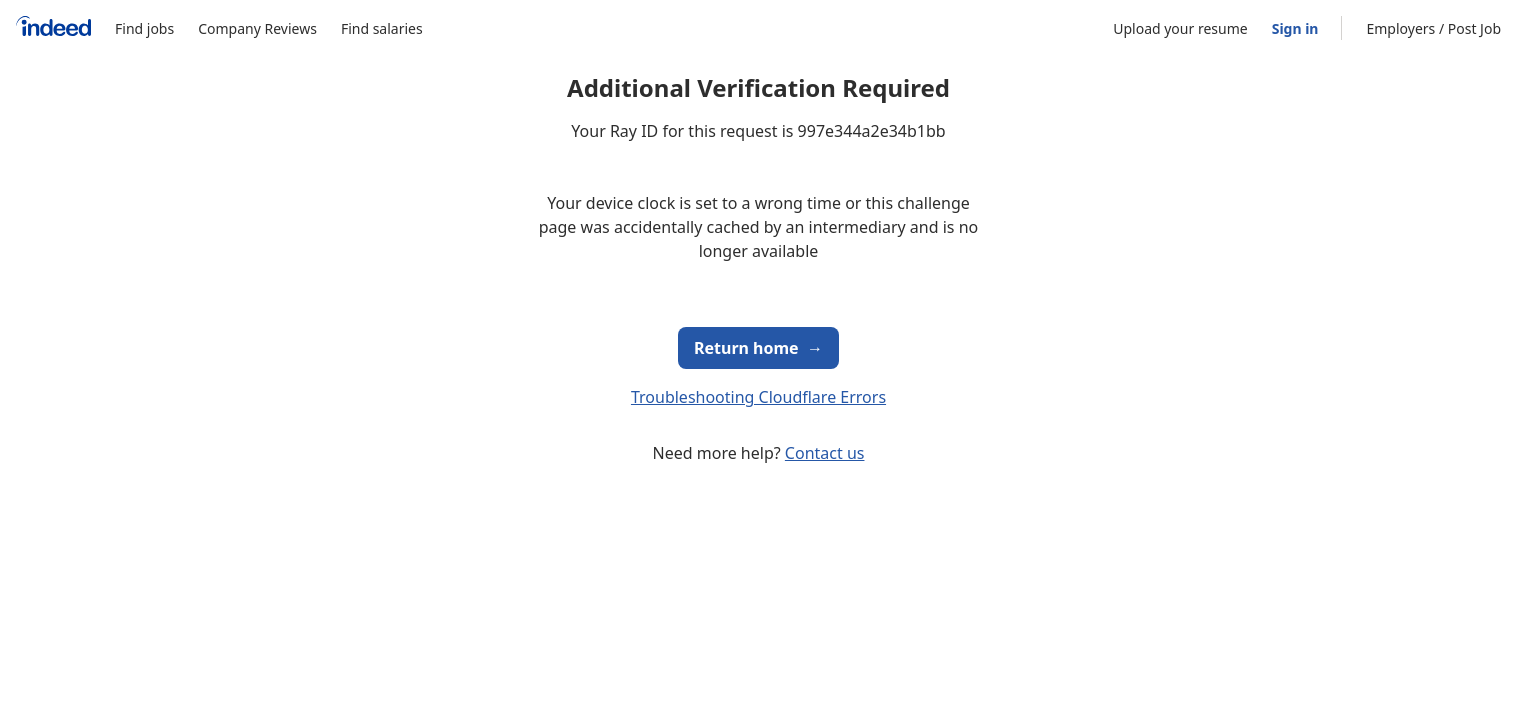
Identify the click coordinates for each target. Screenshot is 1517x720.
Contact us (825, 453)
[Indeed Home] (53, 28)
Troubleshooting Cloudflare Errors (758, 397)
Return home (758, 348)
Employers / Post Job (1433, 28)
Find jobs (144, 28)
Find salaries (382, 28)
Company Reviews (257, 28)
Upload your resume (1180, 28)
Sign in (1295, 28)
